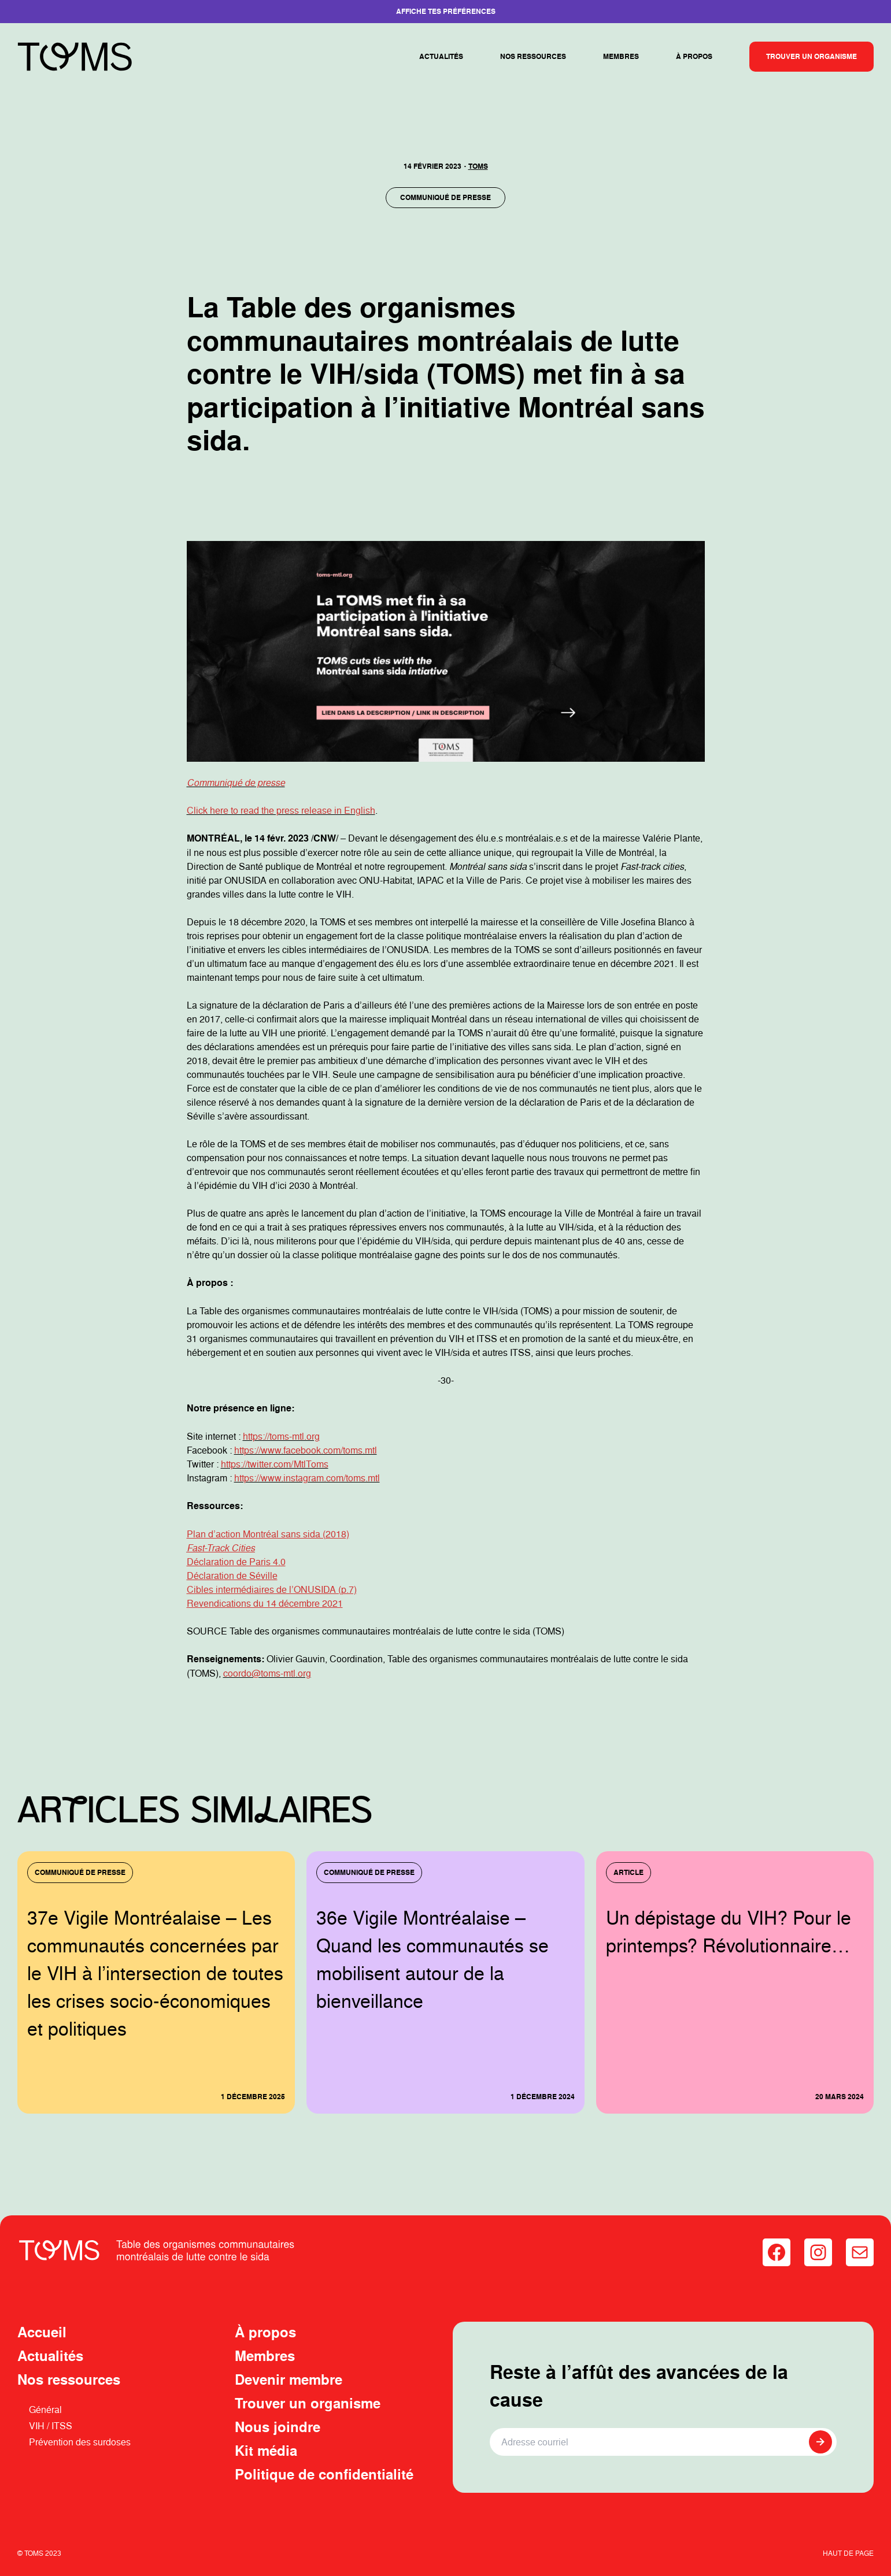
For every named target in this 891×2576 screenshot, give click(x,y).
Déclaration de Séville (232, 1575)
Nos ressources (533, 56)
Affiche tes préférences (446, 11)
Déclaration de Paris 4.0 (236, 1561)
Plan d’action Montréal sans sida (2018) (268, 1534)
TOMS (478, 166)
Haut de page (848, 2553)
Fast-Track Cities (221, 1547)
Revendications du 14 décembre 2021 (265, 1603)
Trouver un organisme (811, 56)
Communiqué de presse (445, 197)
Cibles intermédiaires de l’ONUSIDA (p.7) (272, 1589)
